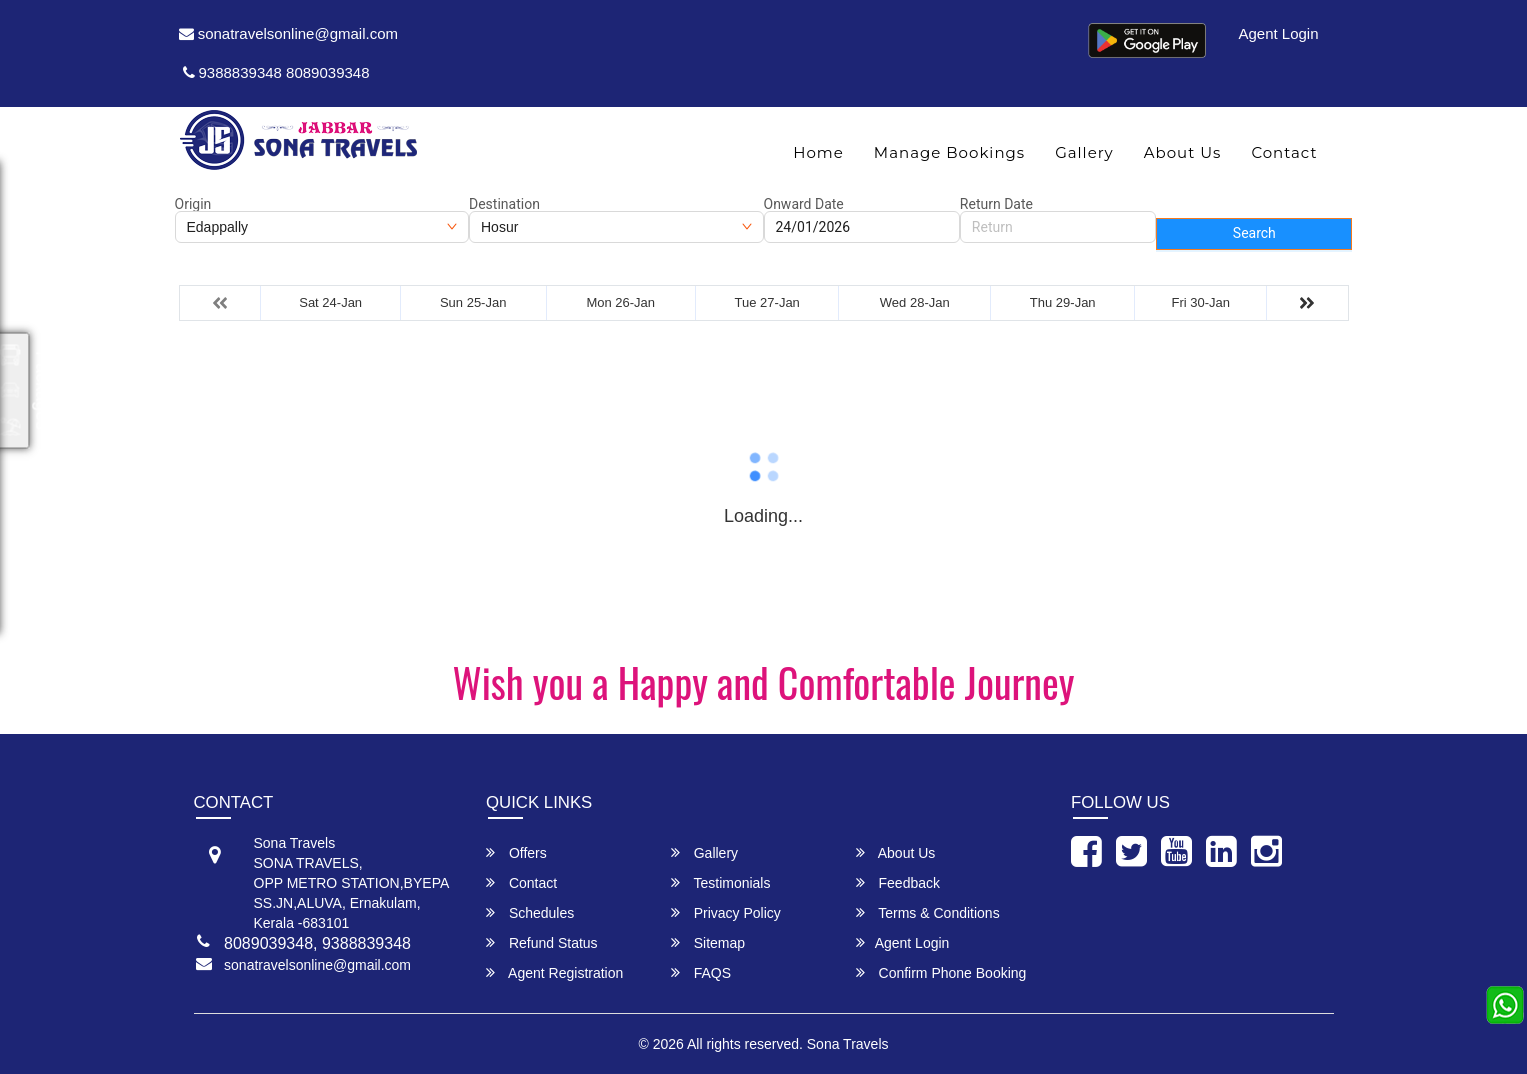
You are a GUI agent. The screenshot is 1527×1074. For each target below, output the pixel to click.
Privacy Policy (726, 912)
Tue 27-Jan (767, 302)
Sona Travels (848, 1044)
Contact (1284, 152)
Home (818, 152)
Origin (193, 204)
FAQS (701, 972)
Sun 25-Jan (473, 302)
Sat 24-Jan (330, 302)
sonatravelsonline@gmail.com (289, 33)
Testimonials (721, 882)
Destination (504, 204)
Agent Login (1278, 33)
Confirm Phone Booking (941, 972)
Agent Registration (554, 972)
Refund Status (542, 942)
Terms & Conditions (928, 912)
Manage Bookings (949, 152)
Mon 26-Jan (620, 302)
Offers (516, 852)
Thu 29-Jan (1063, 302)
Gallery (1084, 152)
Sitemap (708, 942)
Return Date (996, 204)
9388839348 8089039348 (276, 72)
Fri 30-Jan (1201, 302)
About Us (1183, 152)
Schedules (530, 912)
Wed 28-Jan (915, 302)
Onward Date (804, 204)
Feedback (898, 882)
